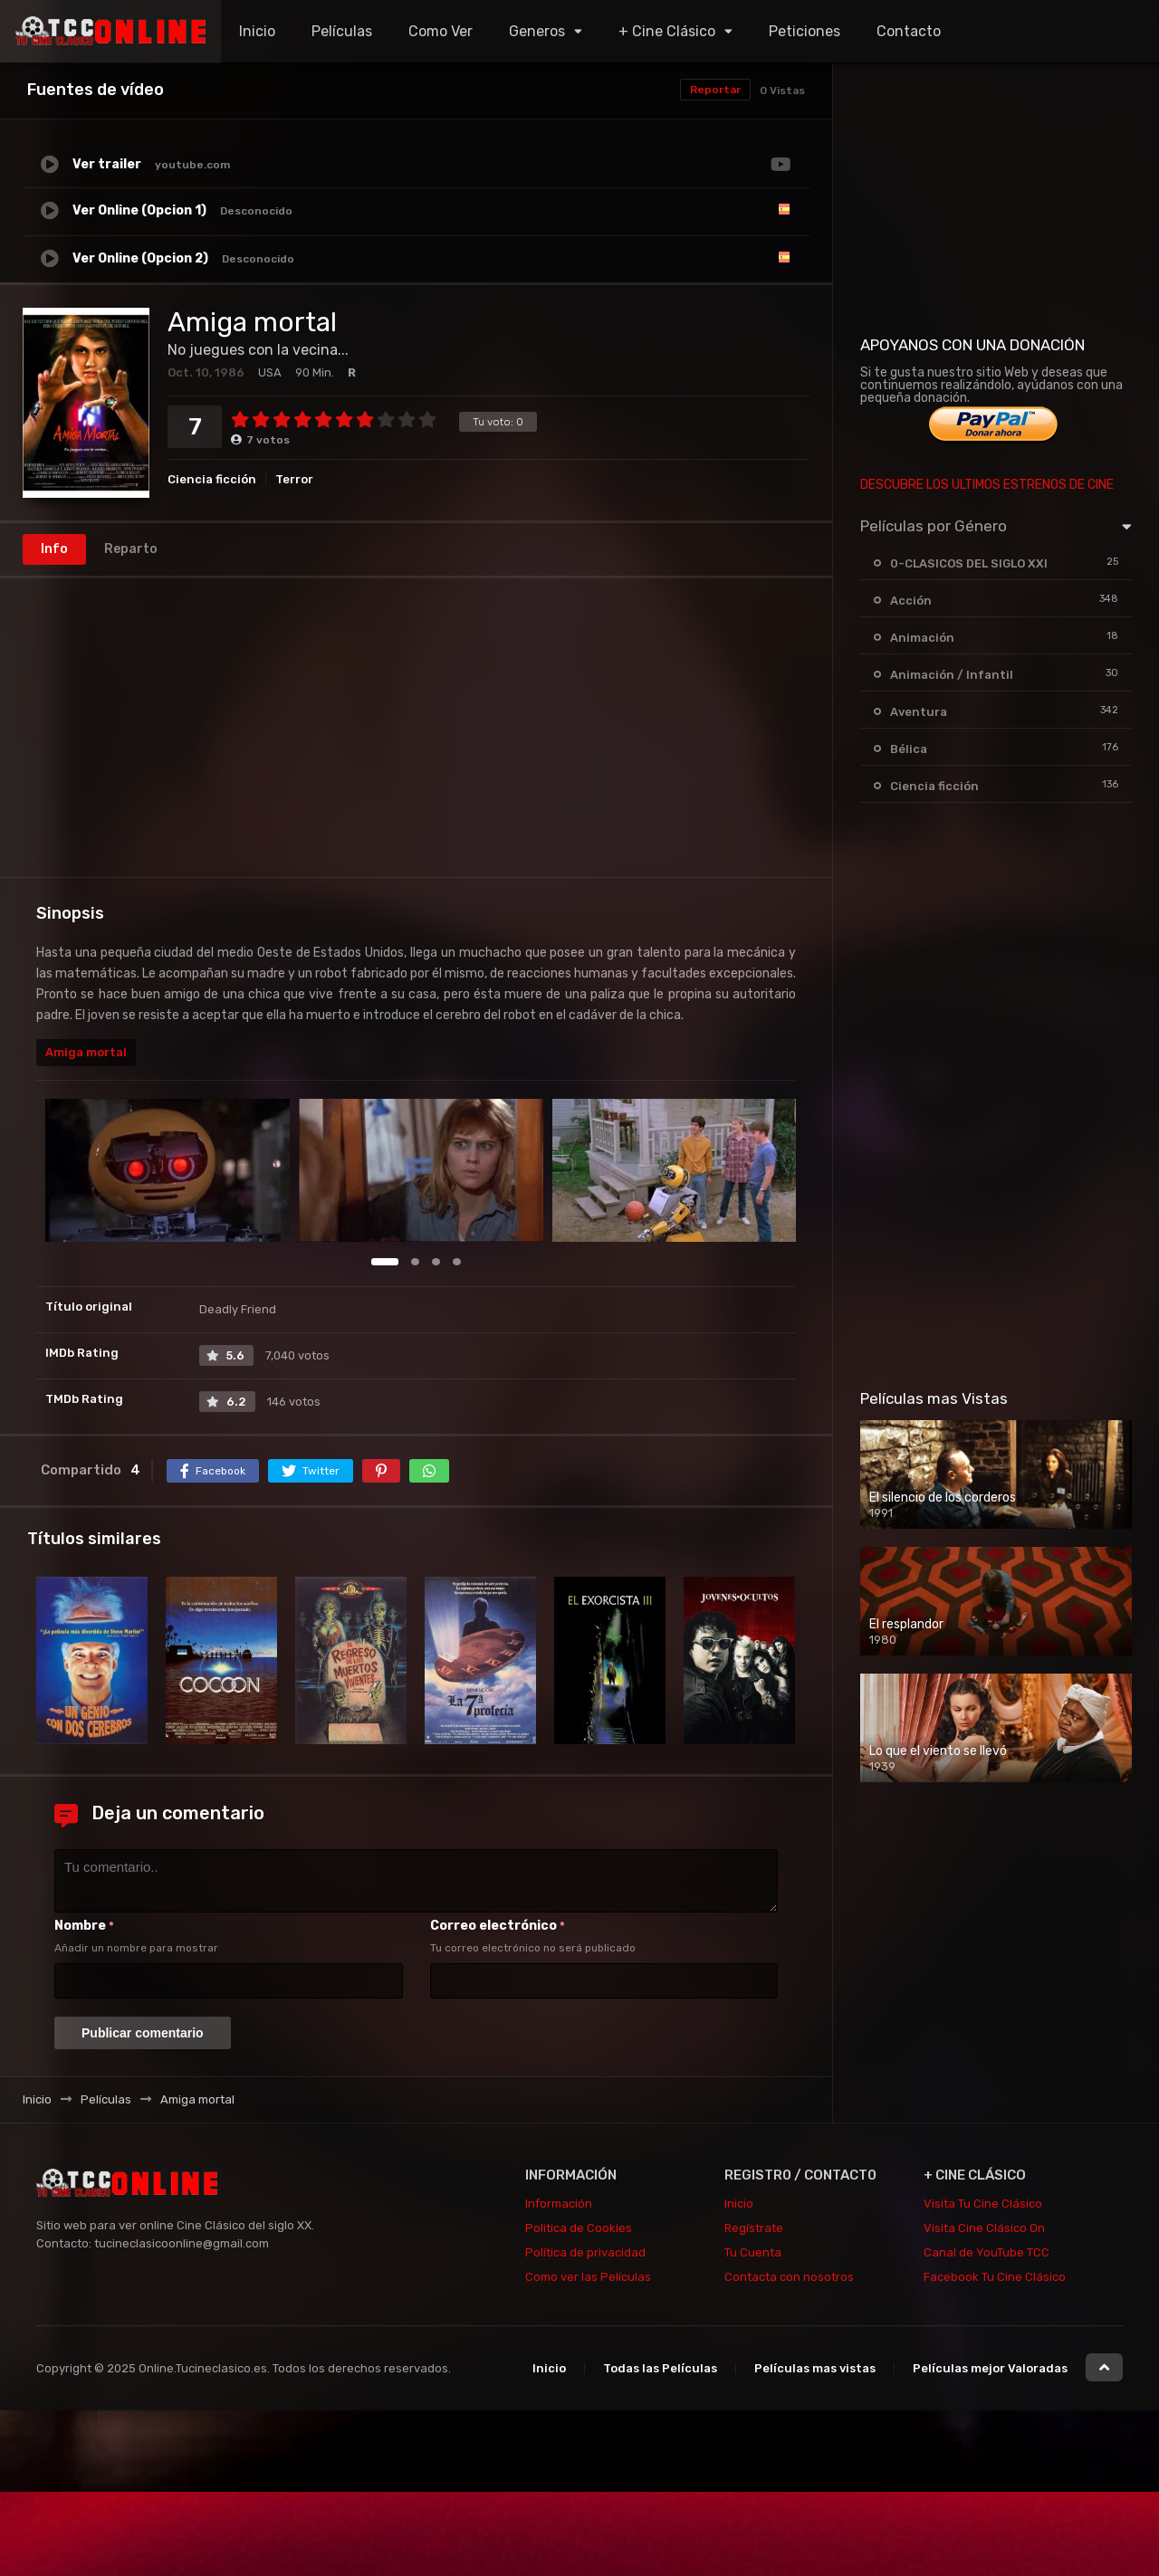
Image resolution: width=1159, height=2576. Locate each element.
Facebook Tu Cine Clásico (995, 2277)
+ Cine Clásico (666, 31)
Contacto (908, 31)
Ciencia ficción (212, 479)
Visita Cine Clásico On (984, 2228)
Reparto (131, 549)
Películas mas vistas (815, 2368)
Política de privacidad (585, 2252)
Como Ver (440, 31)
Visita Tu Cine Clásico (983, 2203)
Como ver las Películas (588, 2277)
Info (54, 549)
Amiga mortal (86, 1052)
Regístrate (753, 2228)
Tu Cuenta (752, 2252)
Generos (537, 31)
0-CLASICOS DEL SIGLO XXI (969, 563)
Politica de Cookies (578, 2228)
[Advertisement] (416, 727)
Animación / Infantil (951, 675)
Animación (922, 637)
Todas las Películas (660, 2368)
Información (558, 2203)
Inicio (257, 31)
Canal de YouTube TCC (986, 2252)
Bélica (908, 749)
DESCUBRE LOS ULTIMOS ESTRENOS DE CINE (987, 484)
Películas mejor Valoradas (990, 2368)
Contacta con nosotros (789, 2277)
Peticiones (804, 31)
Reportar (715, 89)
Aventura (918, 712)
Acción (911, 600)
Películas (341, 31)
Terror (294, 479)
